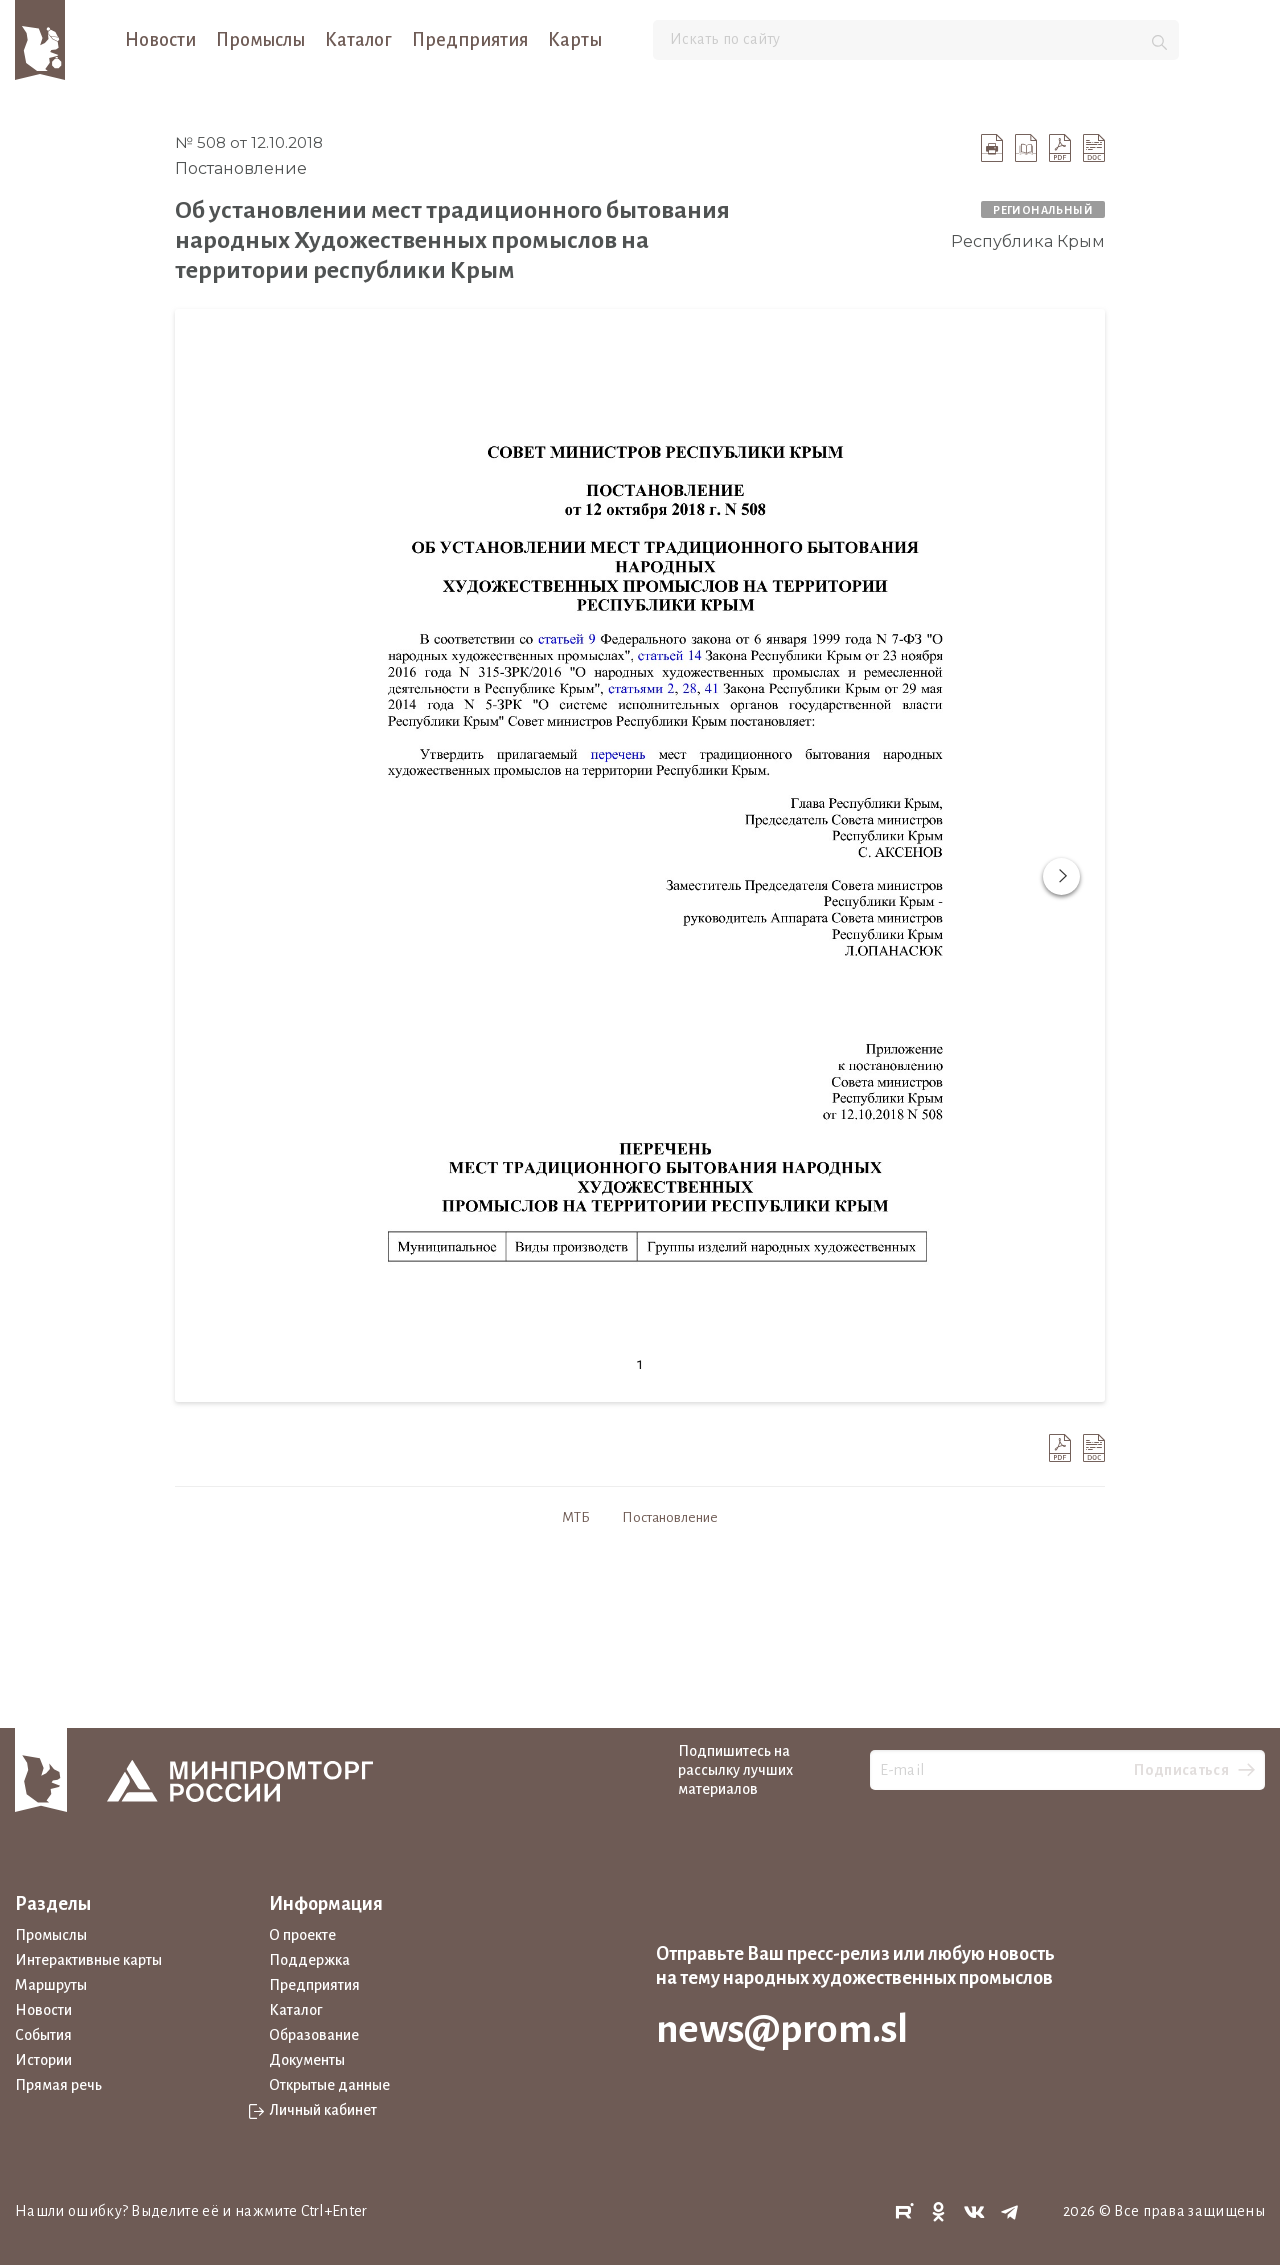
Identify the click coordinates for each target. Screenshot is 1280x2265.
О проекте (302, 1935)
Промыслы (260, 40)
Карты (575, 40)
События (43, 2035)
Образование (314, 2035)
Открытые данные (329, 2085)
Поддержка (309, 1960)
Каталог (358, 40)
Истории (43, 2060)
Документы (307, 2060)
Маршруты (51, 1985)
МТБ (576, 1517)
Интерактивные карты (88, 1960)
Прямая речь (58, 2085)
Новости (160, 40)
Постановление (670, 1517)
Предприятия (470, 40)
